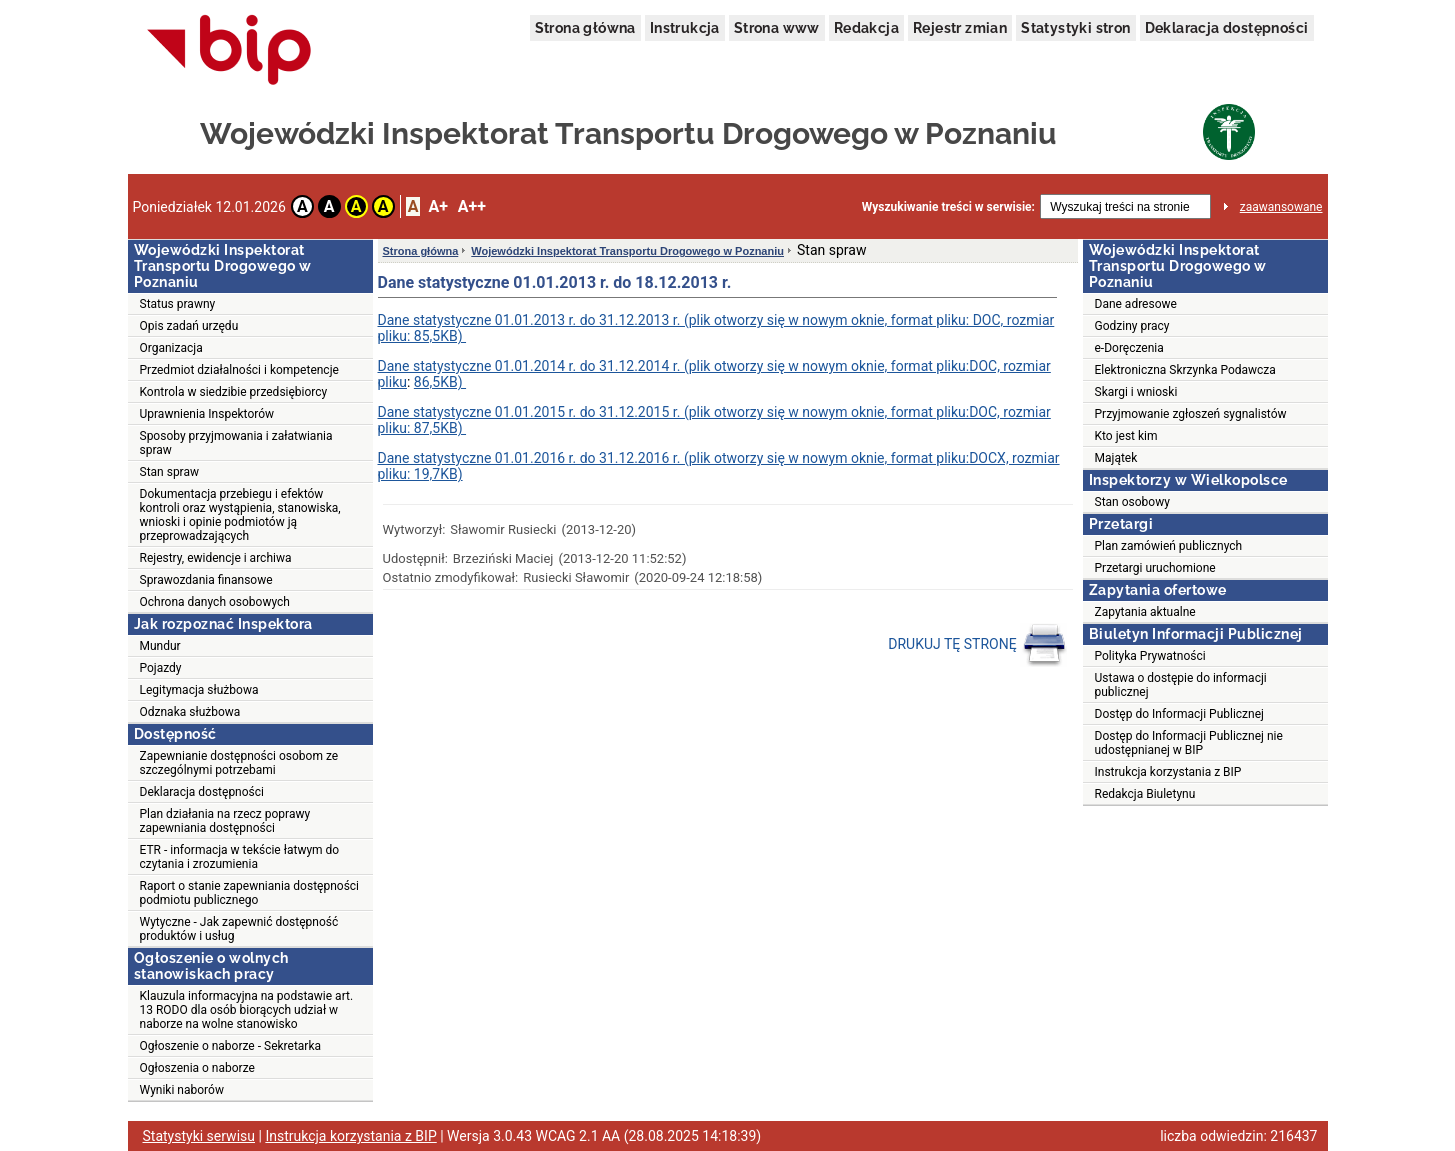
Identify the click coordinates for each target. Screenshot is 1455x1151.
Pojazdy (161, 668)
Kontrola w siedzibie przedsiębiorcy (234, 392)
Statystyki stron (1075, 28)
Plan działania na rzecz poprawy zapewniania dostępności (225, 821)
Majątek (1116, 458)
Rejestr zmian (960, 28)
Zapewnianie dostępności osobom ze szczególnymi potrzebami (239, 763)
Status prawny (178, 304)
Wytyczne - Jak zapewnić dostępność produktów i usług (239, 929)
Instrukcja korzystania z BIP (1168, 772)
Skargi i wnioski (1136, 392)
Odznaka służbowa (190, 712)
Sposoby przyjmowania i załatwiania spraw (236, 443)
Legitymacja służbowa (199, 690)
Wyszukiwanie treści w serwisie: (948, 207)
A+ (437, 206)
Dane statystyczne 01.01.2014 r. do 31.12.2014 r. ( (533, 366)
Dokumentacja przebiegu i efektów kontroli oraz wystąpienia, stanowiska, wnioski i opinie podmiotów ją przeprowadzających (240, 515)
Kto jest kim (1126, 436)
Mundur (160, 646)
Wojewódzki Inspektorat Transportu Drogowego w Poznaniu (627, 251)
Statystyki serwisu (199, 1136)
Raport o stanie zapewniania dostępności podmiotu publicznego (250, 893)
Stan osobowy (1132, 502)
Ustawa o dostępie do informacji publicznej (1181, 685)
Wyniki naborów (182, 1090)
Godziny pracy (1132, 326)
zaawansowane (1281, 207)
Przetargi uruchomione (1155, 568)
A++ (472, 206)
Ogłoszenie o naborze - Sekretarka (231, 1046)
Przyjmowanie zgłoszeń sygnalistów (1191, 414)
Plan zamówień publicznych (1169, 546)
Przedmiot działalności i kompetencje (239, 370)
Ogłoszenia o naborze (197, 1068)
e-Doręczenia (1129, 348)
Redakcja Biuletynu (1145, 794)
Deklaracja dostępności (1227, 28)
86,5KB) (440, 382)
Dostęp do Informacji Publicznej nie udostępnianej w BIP (1189, 743)
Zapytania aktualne (1145, 612)
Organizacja (171, 348)
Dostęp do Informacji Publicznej (1179, 714)
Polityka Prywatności (1150, 656)
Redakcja (866, 28)
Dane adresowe (1136, 304)
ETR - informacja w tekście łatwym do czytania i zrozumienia (240, 857)
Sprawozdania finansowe (206, 580)
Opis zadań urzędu (189, 326)
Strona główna (585, 28)
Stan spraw (170, 472)
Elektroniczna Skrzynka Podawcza (1185, 370)
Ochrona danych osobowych (215, 602)
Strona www (777, 28)
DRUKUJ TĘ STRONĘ (977, 645)
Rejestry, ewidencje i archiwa (216, 558)
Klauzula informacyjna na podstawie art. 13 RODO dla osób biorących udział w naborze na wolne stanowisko (247, 1010)
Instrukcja (685, 28)
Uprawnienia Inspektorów (207, 414)
